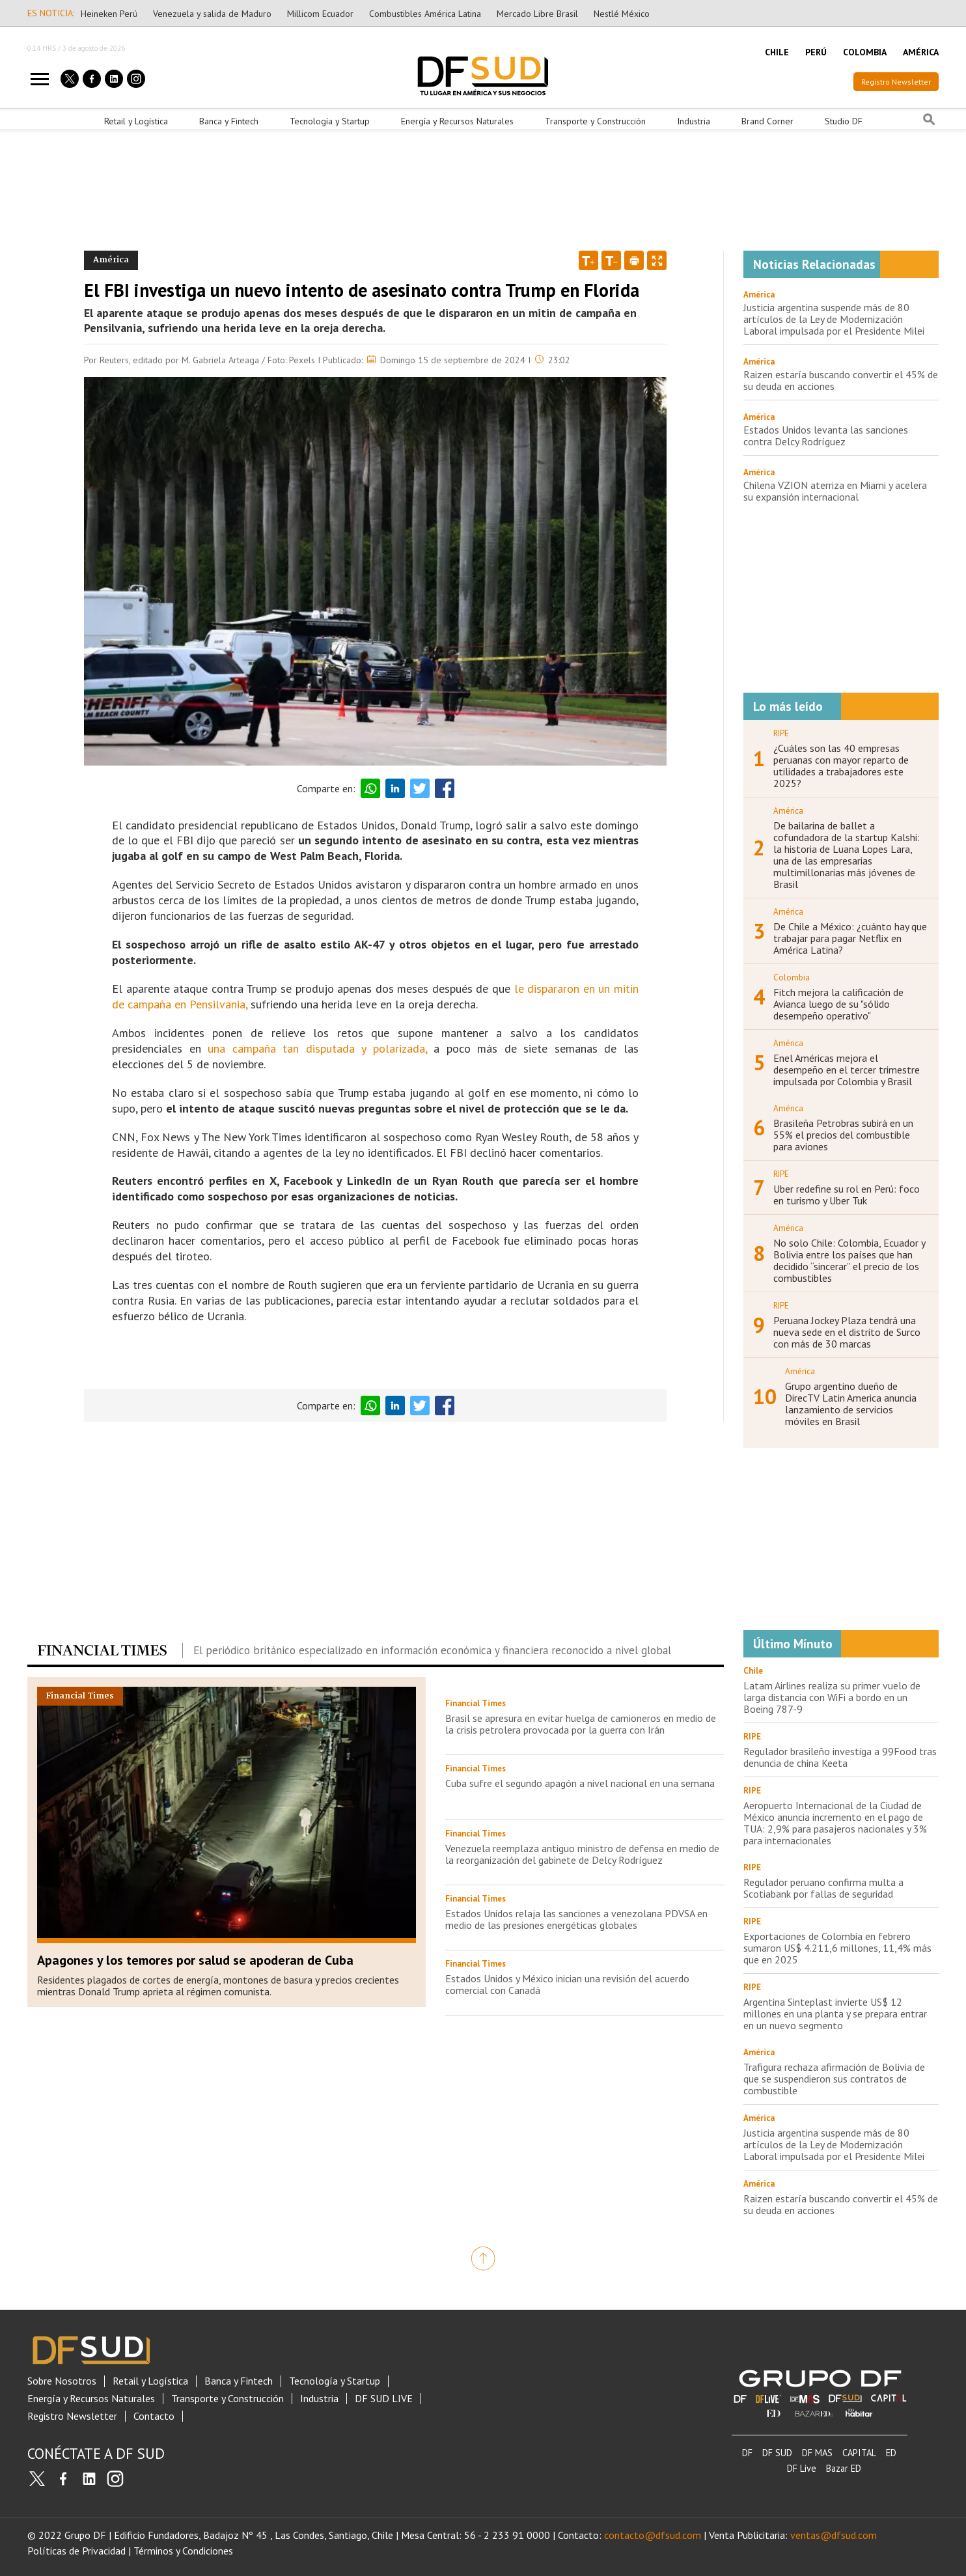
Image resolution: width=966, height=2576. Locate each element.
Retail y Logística (136, 121)
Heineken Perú (109, 14)
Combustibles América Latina (425, 14)
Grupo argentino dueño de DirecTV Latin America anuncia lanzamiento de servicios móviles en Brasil (851, 1403)
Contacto (153, 2416)
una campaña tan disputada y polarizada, (317, 1048)
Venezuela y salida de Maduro (212, 14)
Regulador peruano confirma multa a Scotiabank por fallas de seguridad (823, 1888)
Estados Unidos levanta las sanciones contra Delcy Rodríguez (825, 435)
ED (891, 2452)
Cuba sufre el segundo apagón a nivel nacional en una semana (580, 1783)
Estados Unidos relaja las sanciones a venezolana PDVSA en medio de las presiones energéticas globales (576, 1919)
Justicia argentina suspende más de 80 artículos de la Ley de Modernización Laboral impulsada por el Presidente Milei (833, 319)
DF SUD (777, 2452)
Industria (693, 121)
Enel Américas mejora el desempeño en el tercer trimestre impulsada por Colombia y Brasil (846, 1069)
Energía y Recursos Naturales (457, 121)
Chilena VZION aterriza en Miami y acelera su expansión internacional (835, 491)
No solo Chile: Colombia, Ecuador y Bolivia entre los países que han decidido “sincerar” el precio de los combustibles (849, 1260)
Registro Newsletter (896, 82)
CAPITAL (859, 2452)
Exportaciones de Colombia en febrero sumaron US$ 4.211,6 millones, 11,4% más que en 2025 (837, 1947)
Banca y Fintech (228, 121)
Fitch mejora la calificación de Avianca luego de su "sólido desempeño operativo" (838, 1003)
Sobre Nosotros (61, 2381)
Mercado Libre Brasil (537, 14)
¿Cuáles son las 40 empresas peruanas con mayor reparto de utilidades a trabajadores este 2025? (841, 765)
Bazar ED (843, 2468)
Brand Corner (767, 121)
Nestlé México (622, 14)
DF (747, 2452)
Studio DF (843, 121)
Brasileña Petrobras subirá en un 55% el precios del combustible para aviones (843, 1134)
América (759, 294)
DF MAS (817, 2452)
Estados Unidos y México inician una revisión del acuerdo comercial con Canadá (567, 1984)
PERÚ (816, 52)
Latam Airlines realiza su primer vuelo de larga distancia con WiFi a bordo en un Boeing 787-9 (831, 1697)
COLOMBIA (865, 52)
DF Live (801, 2468)
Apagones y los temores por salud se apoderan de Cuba (195, 1960)
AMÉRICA (921, 52)
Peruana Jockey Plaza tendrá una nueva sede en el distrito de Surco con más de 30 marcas (846, 1332)
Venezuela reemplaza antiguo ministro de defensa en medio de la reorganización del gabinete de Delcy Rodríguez (582, 1854)
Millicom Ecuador (320, 14)
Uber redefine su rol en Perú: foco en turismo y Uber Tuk (846, 1194)
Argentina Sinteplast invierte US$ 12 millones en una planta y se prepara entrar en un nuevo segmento (835, 2013)
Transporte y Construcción (595, 121)
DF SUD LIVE (384, 2398)
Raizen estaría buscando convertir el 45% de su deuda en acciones (840, 380)
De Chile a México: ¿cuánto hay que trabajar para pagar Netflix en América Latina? (850, 938)
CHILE (777, 52)
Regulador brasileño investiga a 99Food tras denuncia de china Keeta (840, 1757)
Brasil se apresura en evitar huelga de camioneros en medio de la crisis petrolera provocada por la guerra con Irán (580, 1724)
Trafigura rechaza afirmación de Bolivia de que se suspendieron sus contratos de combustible (834, 2078)
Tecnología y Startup (330, 121)
